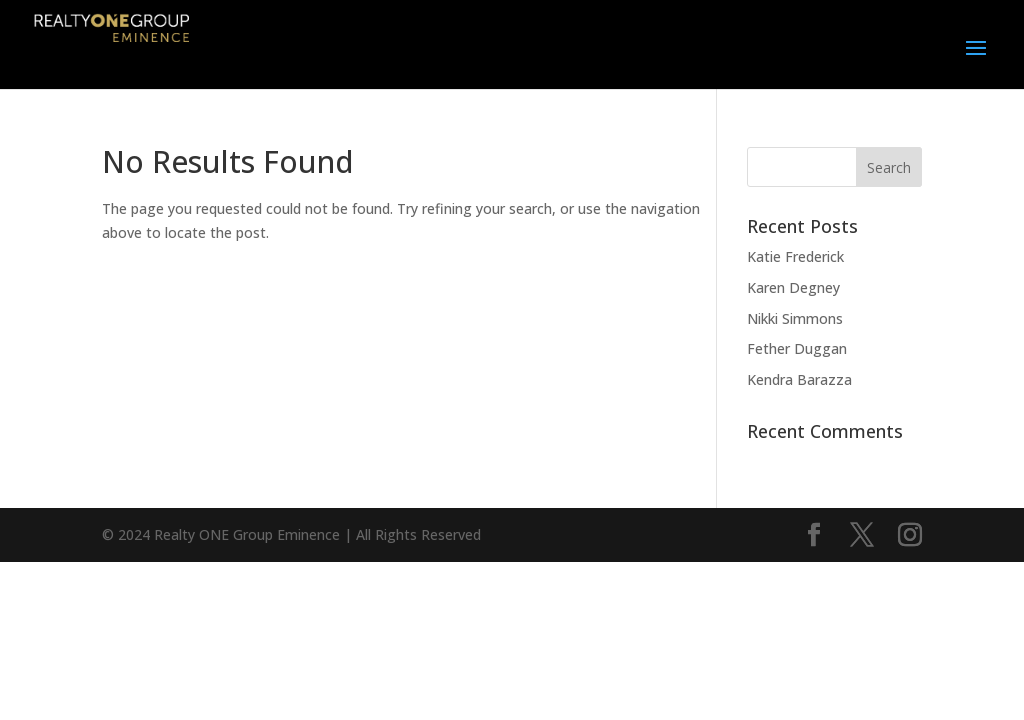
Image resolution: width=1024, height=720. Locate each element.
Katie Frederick (795, 256)
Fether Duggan (797, 348)
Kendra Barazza (799, 379)
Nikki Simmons (795, 318)
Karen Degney (793, 287)
